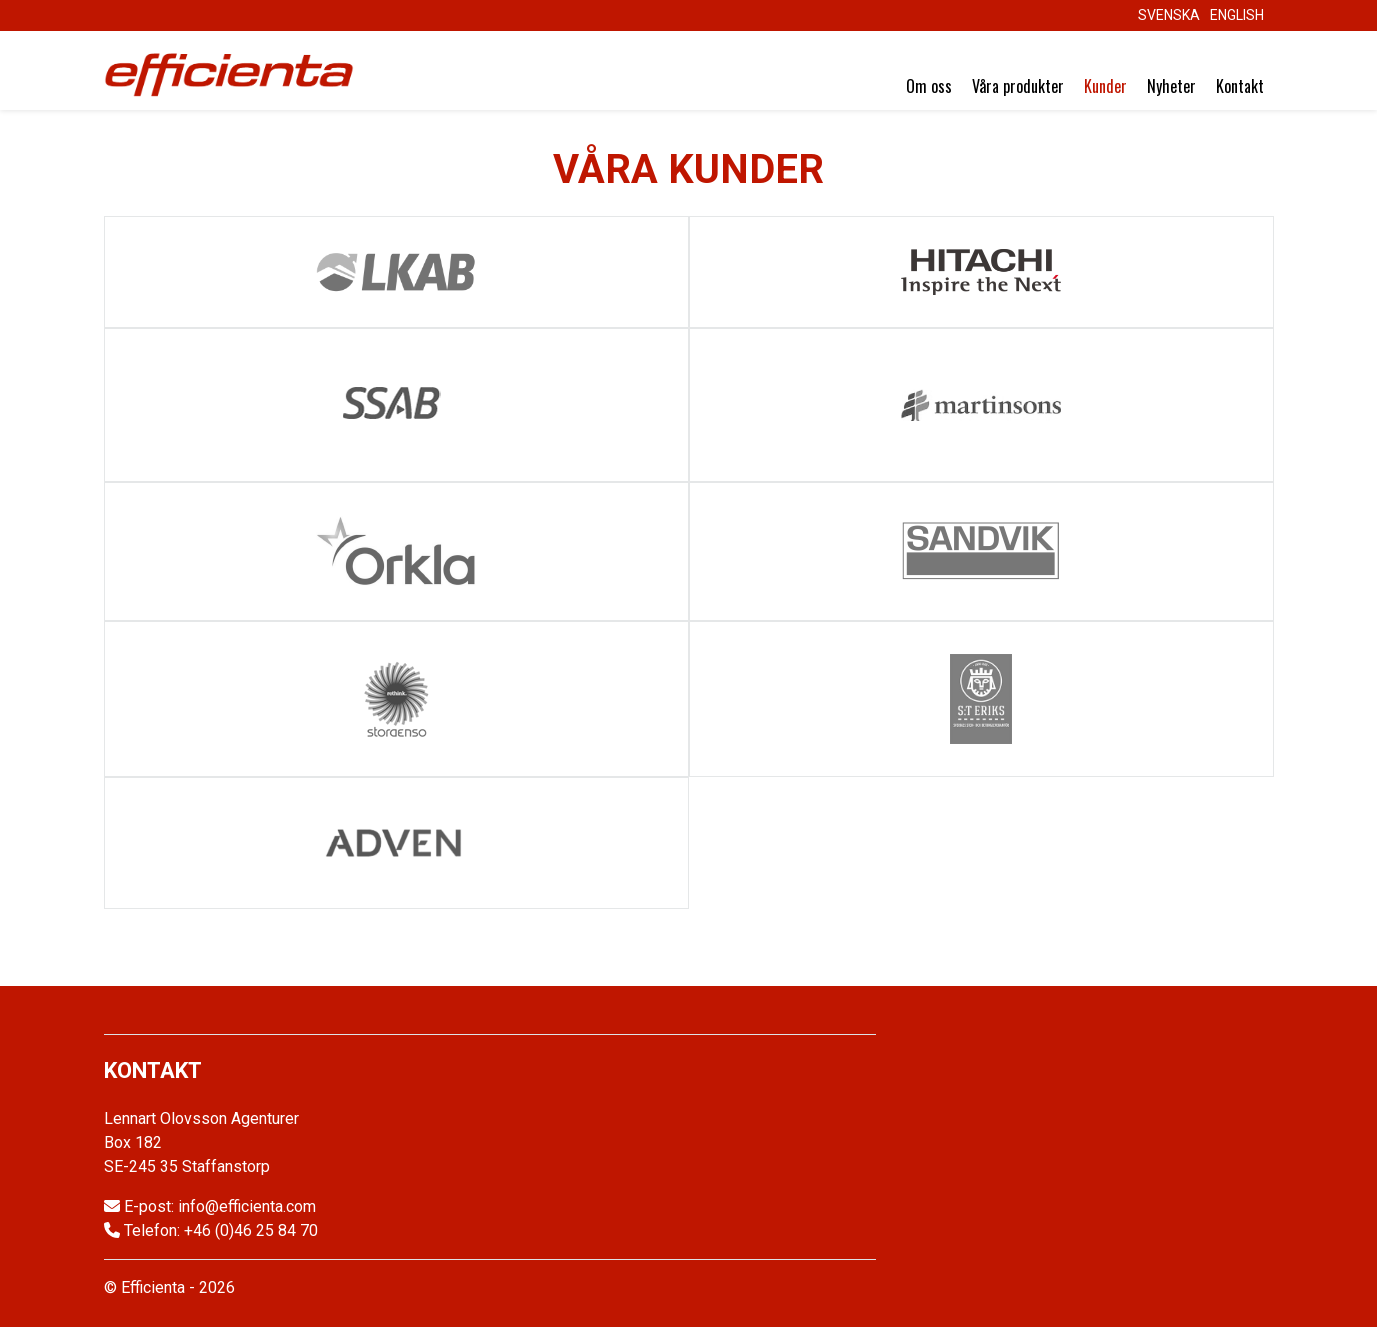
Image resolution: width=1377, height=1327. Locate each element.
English (1237, 15)
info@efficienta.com (247, 1206)
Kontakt (1240, 86)
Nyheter (1171, 86)
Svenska (1169, 15)
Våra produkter (1018, 86)
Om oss (929, 86)
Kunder (1105, 86)
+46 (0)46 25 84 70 (251, 1230)
